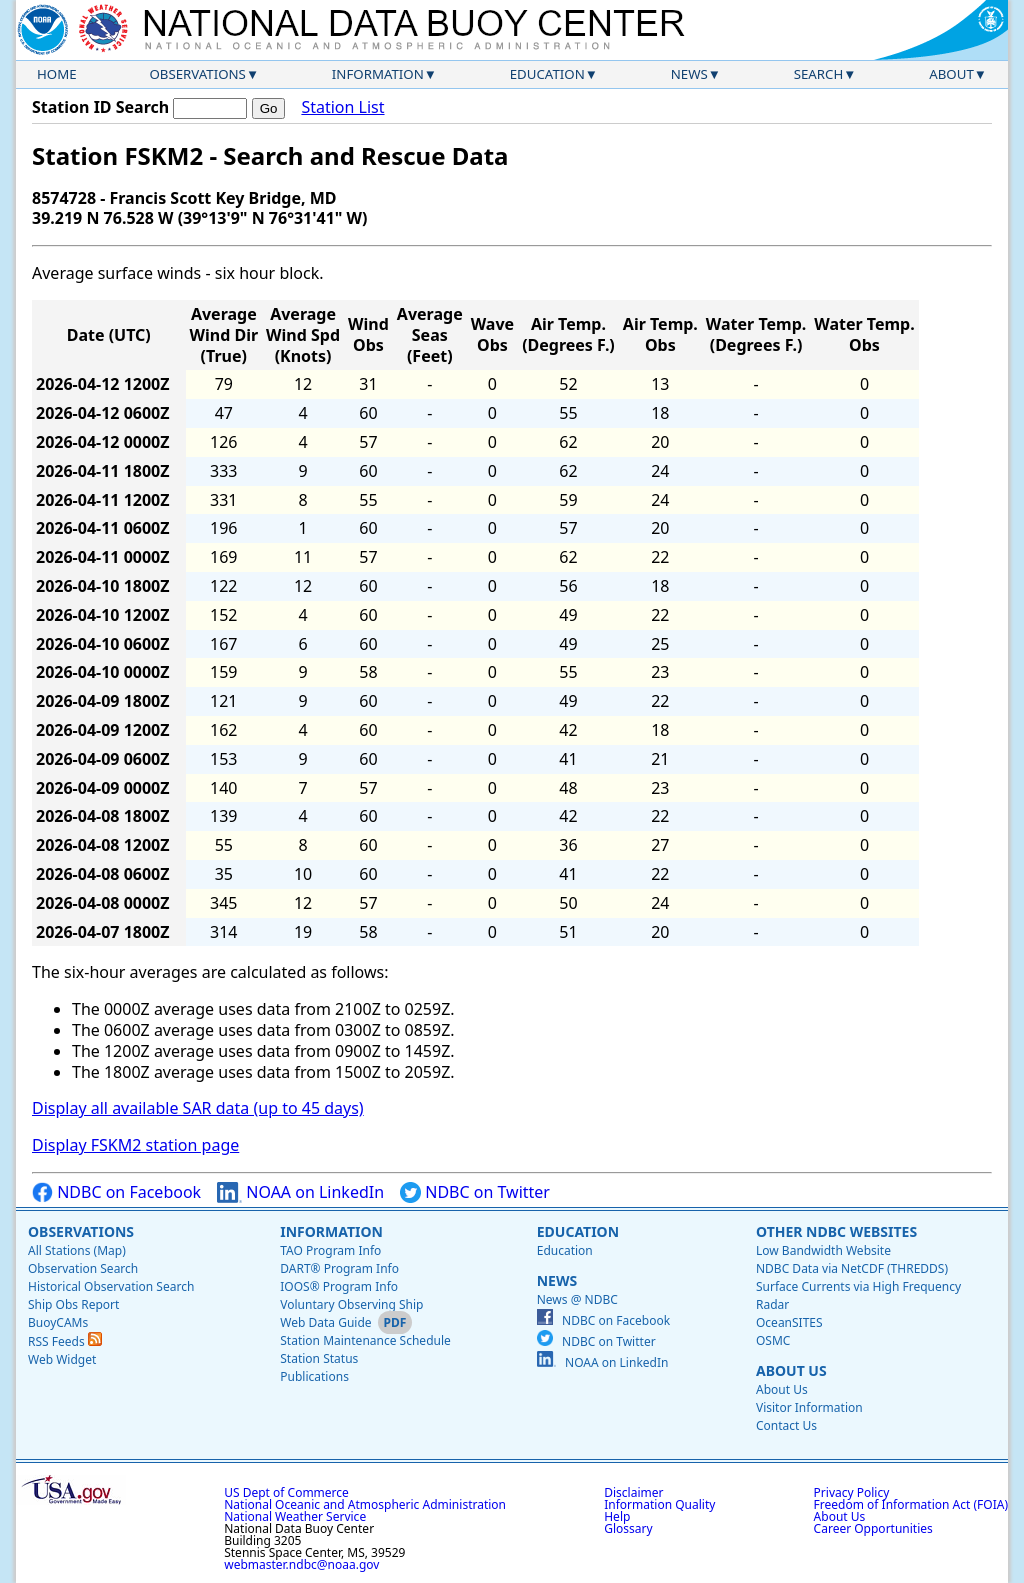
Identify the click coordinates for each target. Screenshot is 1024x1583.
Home (57, 74)
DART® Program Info (339, 1268)
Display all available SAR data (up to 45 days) (198, 1108)
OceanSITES (789, 1322)
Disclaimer (633, 1492)
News (689, 74)
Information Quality (659, 1504)
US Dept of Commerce (286, 1492)
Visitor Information (809, 1407)
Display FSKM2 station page (135, 1145)
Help (617, 1516)
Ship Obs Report (73, 1304)
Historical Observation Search (111, 1286)
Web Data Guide (325, 1322)
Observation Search (83, 1268)
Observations (197, 74)
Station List (342, 107)
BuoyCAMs (58, 1322)
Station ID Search (100, 107)
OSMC (773, 1340)
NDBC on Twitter (475, 1192)
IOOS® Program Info (339, 1286)
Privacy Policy (852, 1492)
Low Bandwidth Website (823, 1250)
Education (547, 74)
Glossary (628, 1528)
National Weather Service (295, 1516)
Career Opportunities (873, 1528)
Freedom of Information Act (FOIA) (911, 1504)
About (951, 74)
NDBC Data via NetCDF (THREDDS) (852, 1268)
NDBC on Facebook (116, 1192)
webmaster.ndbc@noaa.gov (301, 1564)
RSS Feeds (65, 1341)
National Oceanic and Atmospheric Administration (365, 1504)
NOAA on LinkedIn (300, 1192)
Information (378, 74)
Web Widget (62, 1359)
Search (819, 74)
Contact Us (786, 1425)
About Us (791, 1370)
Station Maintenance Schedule (365, 1340)
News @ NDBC (577, 1299)
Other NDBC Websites (836, 1231)
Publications (314, 1376)
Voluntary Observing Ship (351, 1304)
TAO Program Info (330, 1250)
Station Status (319, 1358)
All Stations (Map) (77, 1250)
